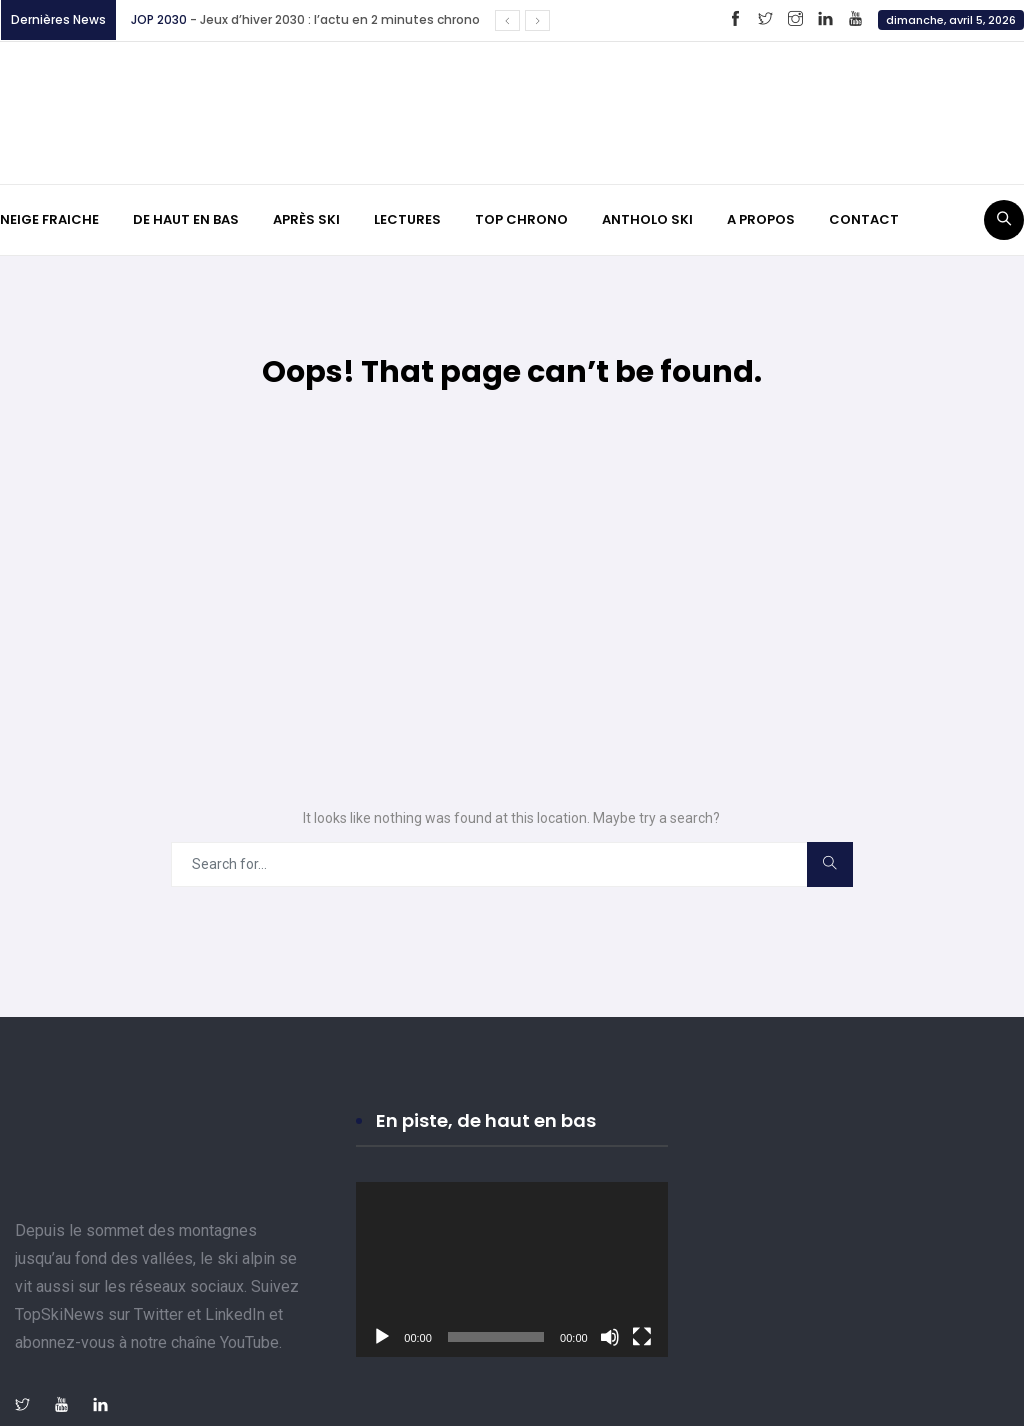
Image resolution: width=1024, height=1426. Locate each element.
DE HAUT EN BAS (186, 219)
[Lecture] (382, 1337)
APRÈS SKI (306, 219)
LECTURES (407, 219)
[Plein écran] (642, 1337)
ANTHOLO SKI (647, 219)
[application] (511, 1269)
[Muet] (610, 1337)
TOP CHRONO (521, 219)
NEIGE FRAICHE (49, 219)
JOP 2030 (159, 19)
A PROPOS (761, 219)
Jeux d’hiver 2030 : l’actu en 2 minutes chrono (343, 19)
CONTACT (864, 219)
